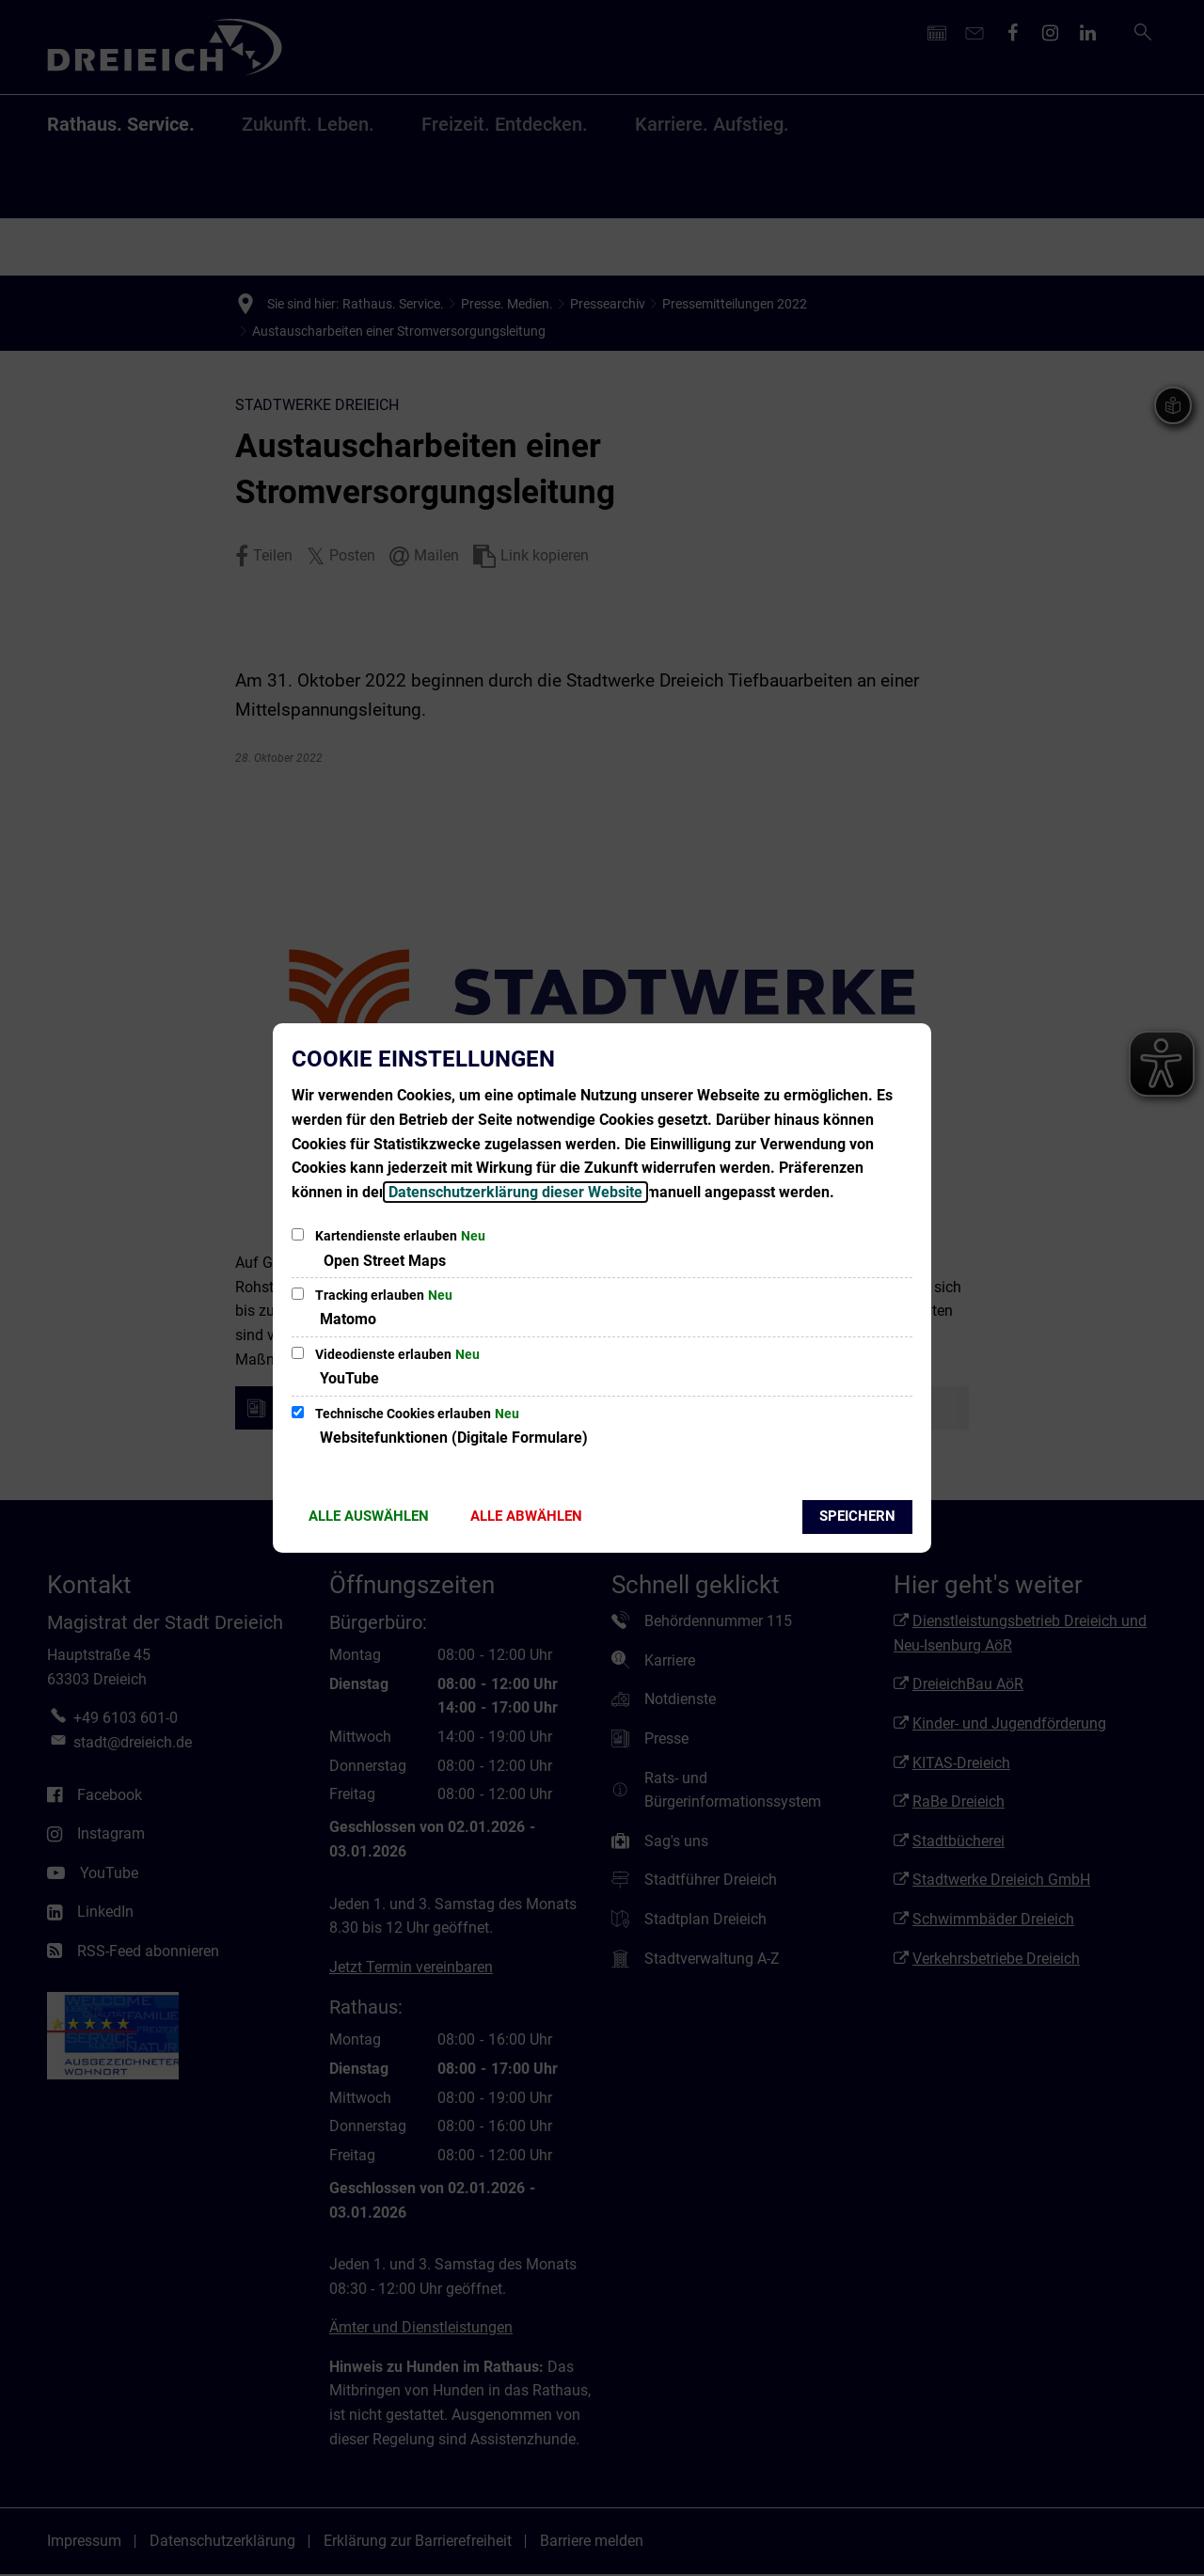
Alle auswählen (369, 1516)
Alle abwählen (526, 1516)
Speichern (857, 1516)
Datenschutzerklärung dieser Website (515, 1192)
